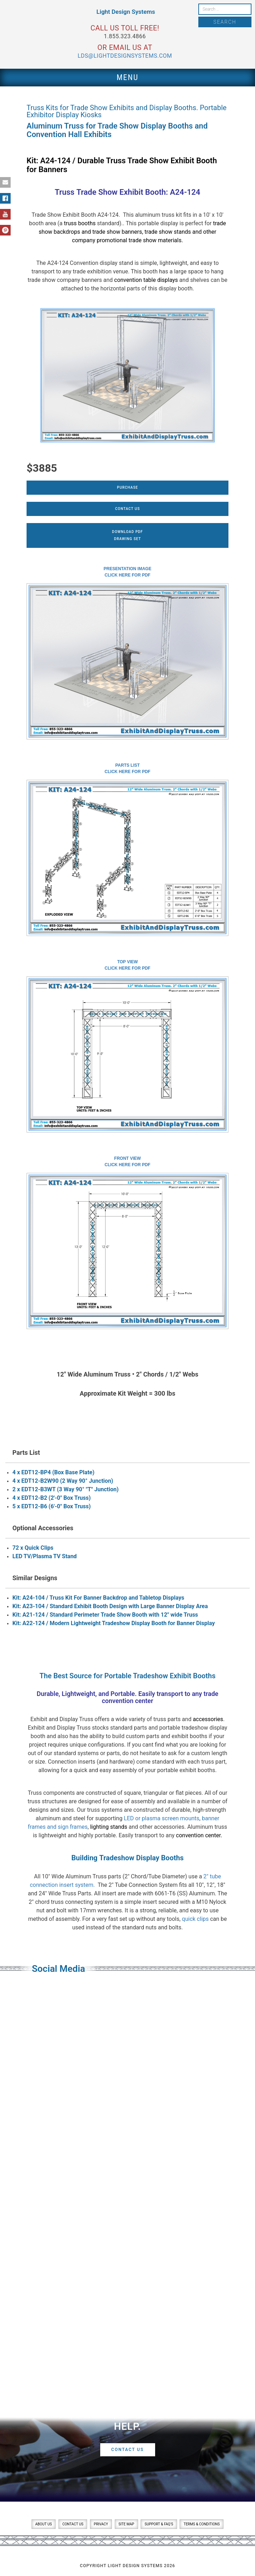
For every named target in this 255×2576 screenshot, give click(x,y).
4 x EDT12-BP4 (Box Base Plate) (53, 1472)
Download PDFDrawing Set (127, 535)
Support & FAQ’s (158, 2524)
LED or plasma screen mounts (161, 1818)
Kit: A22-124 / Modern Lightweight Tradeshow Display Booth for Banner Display (113, 1623)
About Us (43, 2524)
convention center (198, 1835)
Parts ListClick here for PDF (127, 768)
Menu (127, 77)
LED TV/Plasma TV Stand (44, 1556)
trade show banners (117, 231)
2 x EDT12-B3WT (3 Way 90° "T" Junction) (65, 1489)
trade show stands (167, 231)
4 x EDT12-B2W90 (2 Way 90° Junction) (62, 1480)
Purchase (127, 487)
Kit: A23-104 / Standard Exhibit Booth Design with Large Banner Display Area (110, 1606)
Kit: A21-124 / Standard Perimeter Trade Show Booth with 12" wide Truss (105, 1614)
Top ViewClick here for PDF (127, 965)
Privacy (101, 2524)
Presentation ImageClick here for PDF (128, 572)
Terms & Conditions (201, 2524)
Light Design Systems (125, 11)
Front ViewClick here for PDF (127, 1161)
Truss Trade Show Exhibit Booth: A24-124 (127, 192)
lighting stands (108, 1826)
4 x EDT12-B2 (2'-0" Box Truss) (51, 1497)
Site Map (126, 2524)
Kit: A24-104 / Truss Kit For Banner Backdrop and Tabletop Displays (98, 1597)
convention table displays (146, 280)
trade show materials (155, 240)
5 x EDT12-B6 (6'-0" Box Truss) (51, 1506)
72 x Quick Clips (32, 1547)
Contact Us (127, 509)
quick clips (195, 1919)
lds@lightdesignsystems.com (125, 55)
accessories (208, 1719)
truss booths (80, 223)
